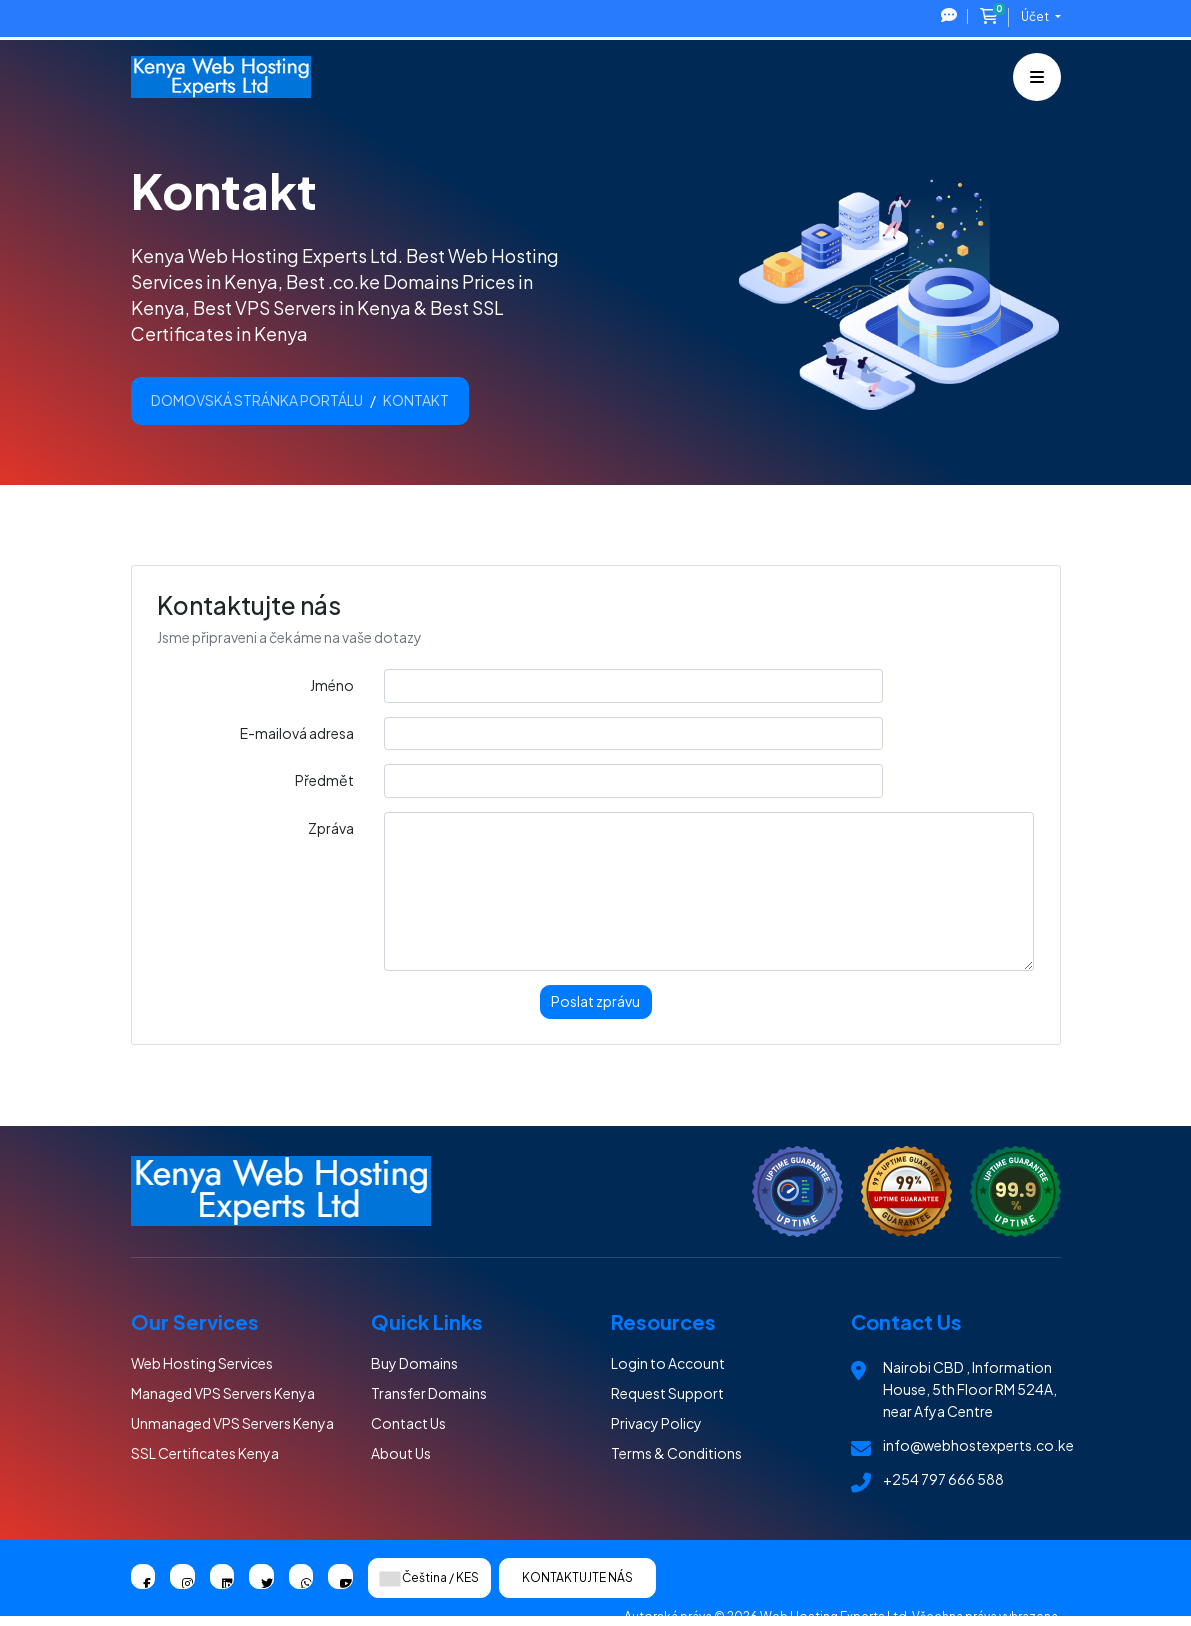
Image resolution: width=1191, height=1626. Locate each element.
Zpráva (331, 828)
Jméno (332, 685)
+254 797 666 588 (943, 1479)
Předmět (324, 780)
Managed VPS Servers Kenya (223, 1393)
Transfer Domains (429, 1393)
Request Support (667, 1393)
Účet (1036, 16)
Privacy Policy (656, 1423)
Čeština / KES (429, 1578)
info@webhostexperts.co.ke (978, 1445)
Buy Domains (414, 1363)
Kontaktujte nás (577, 1577)
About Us (401, 1453)
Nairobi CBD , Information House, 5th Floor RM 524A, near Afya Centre (970, 1389)
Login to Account (668, 1363)
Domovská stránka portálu (257, 400)
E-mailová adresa (297, 733)
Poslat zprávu (595, 1001)
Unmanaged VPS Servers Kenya (232, 1423)
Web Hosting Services (202, 1363)
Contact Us (408, 1423)
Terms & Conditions (676, 1453)
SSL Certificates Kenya (205, 1453)
